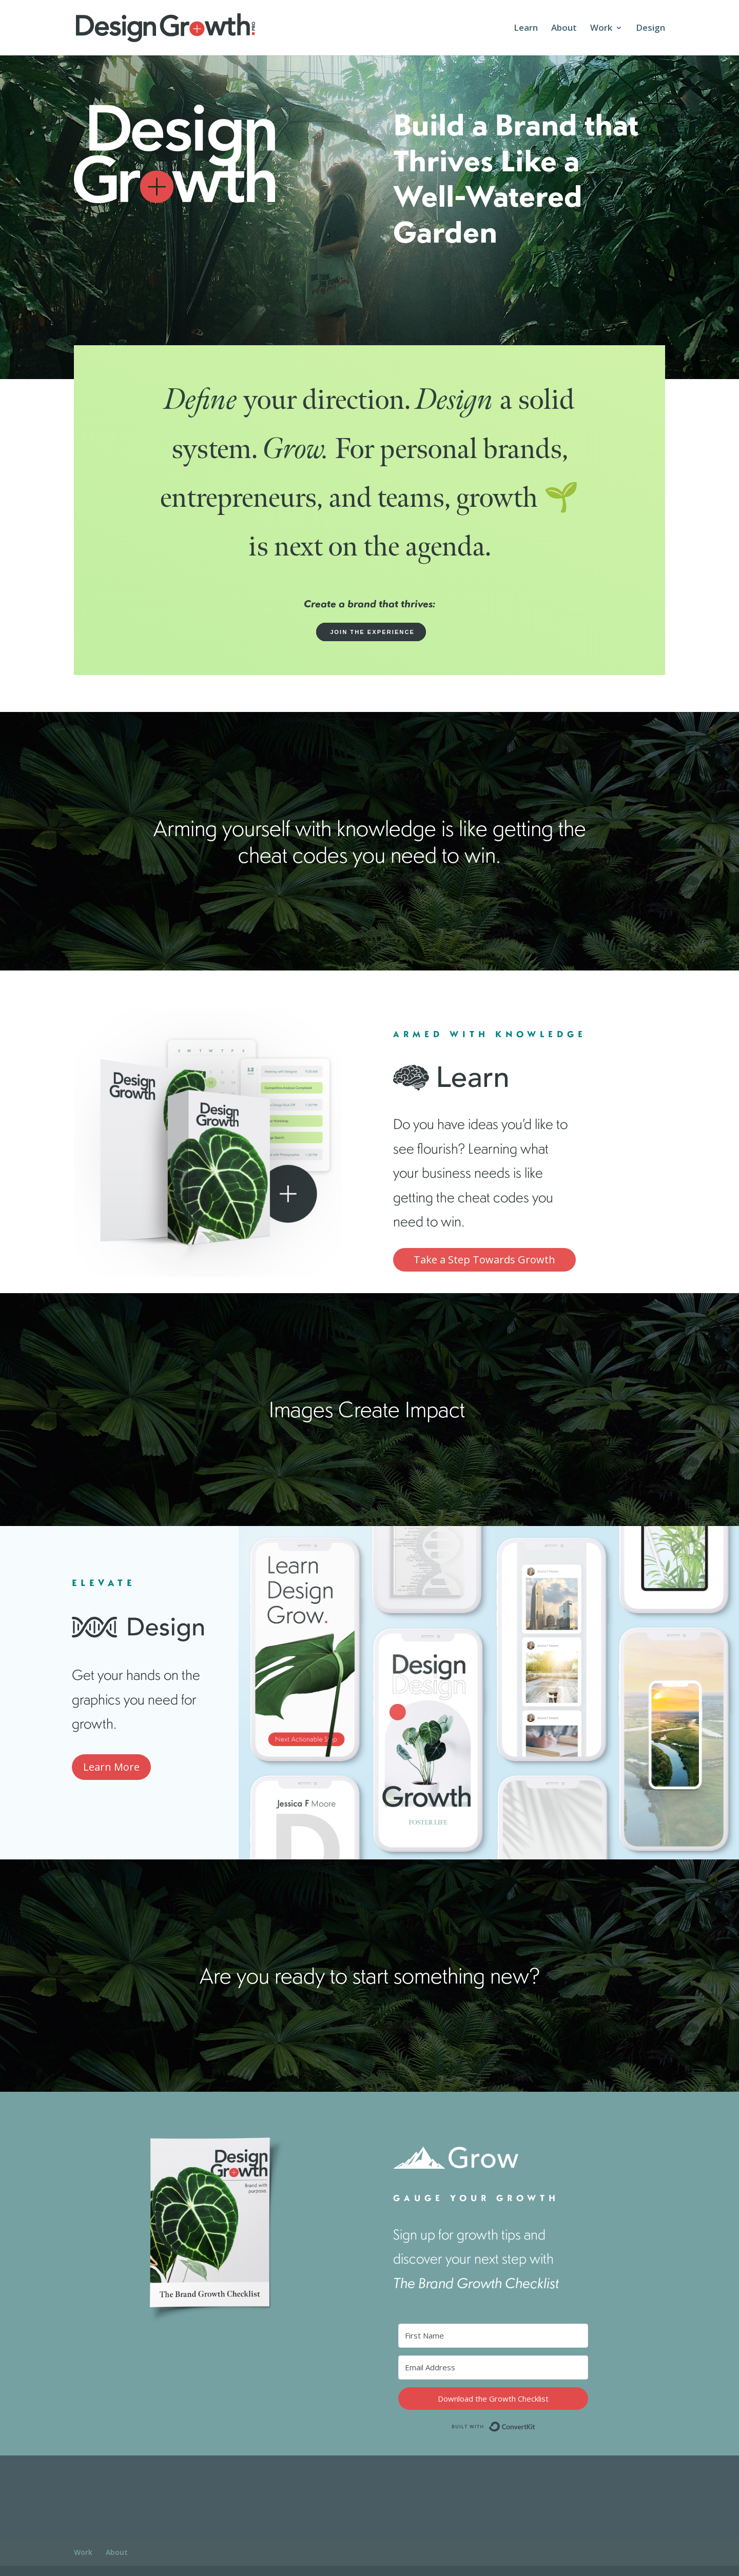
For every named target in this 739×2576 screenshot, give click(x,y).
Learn (526, 28)
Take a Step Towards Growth (484, 1259)
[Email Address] (493, 2367)
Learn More (111, 1767)
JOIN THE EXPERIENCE (371, 632)
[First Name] (493, 2336)
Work (601, 28)
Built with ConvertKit (535, 2424)
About (564, 28)
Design (650, 28)
